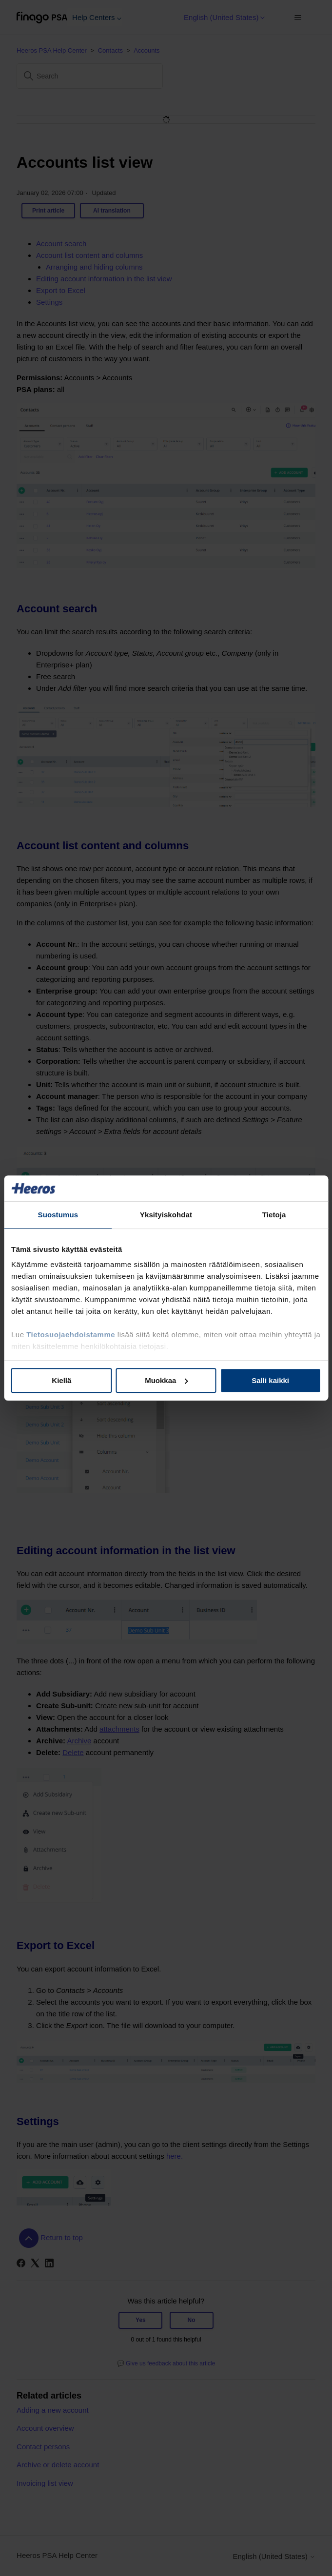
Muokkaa (166, 1380)
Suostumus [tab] (58, 1214)
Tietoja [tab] (274, 1214)
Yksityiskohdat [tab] (166, 1214)
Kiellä (61, 1380)
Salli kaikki (270, 1380)
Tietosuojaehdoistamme (70, 1334)
